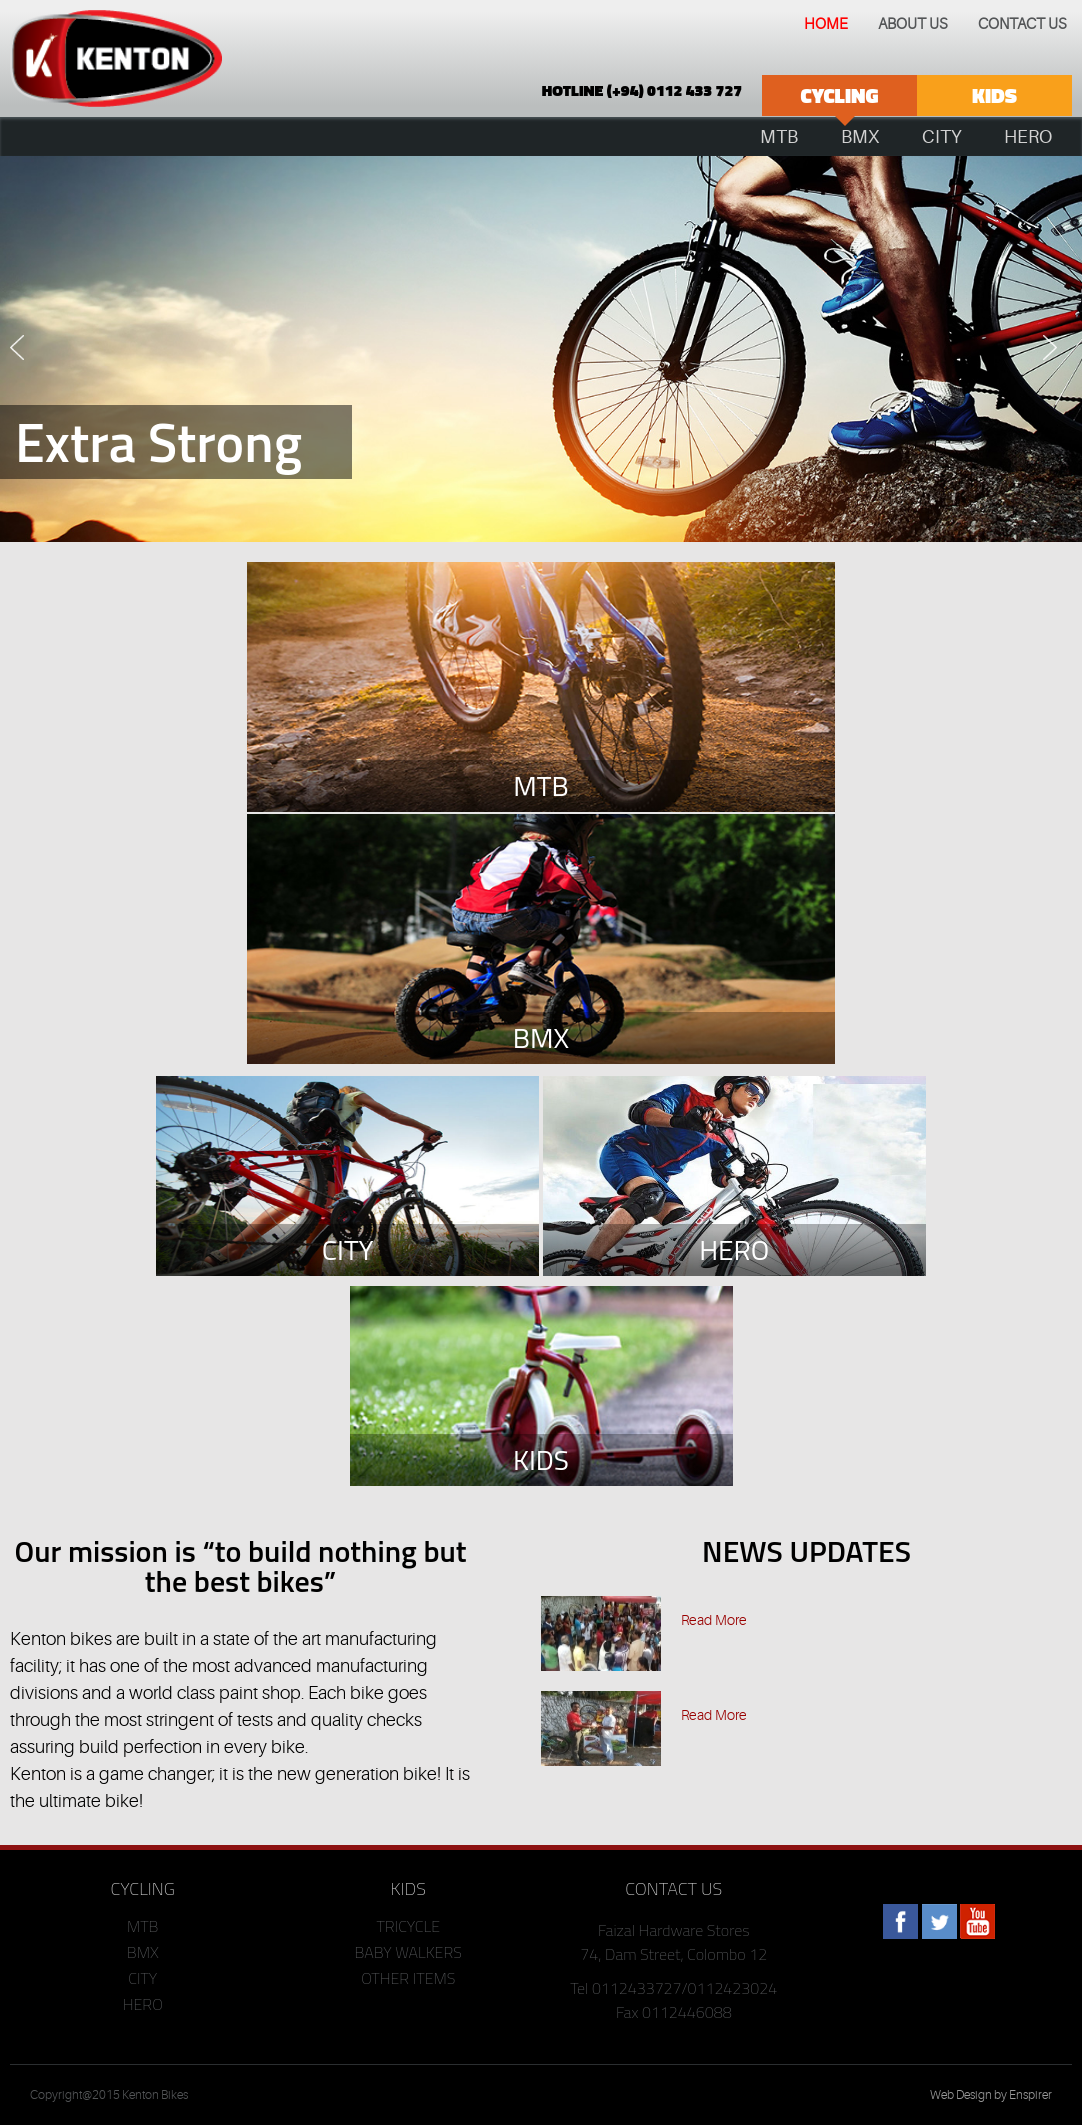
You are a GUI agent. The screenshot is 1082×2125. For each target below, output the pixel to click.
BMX (143, 1952)
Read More (714, 1620)
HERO (143, 2004)
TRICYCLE (408, 1926)
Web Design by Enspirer (991, 2095)
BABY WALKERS (408, 1952)
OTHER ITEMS (408, 1978)
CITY (142, 1978)
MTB (143, 1926)
